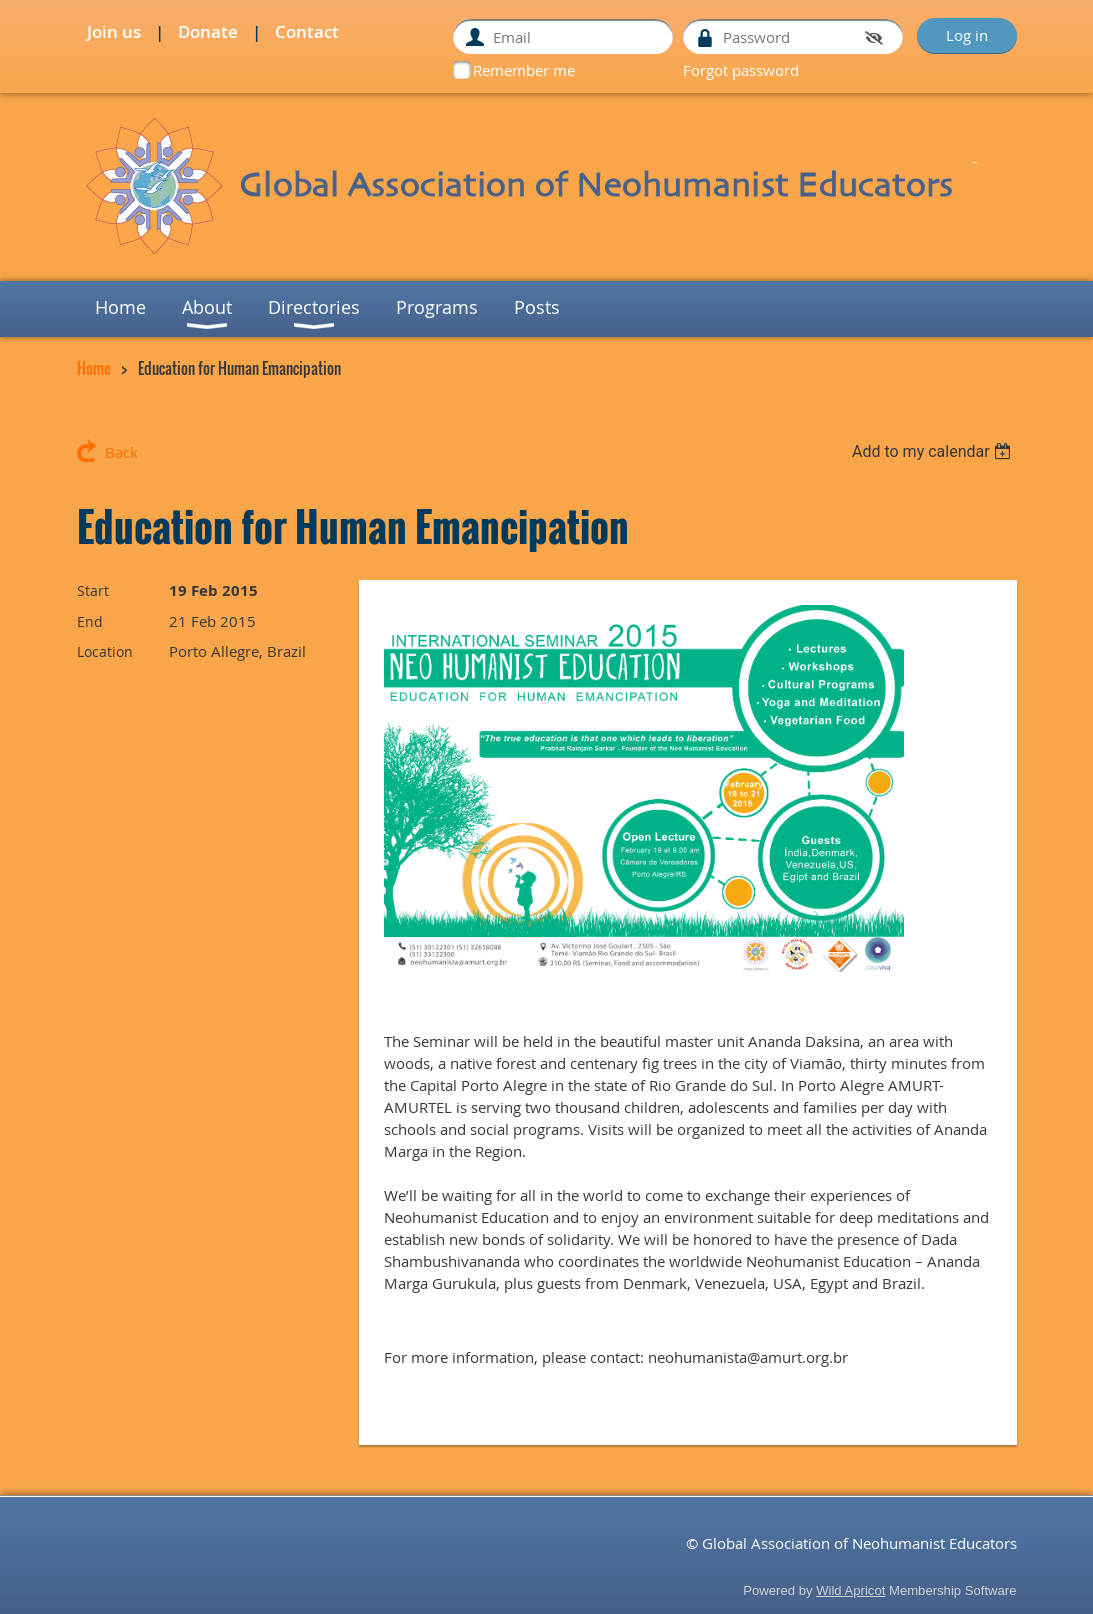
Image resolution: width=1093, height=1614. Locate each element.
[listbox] (934, 451)
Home (94, 368)
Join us (114, 31)
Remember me (524, 70)
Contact (307, 31)
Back (121, 452)
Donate (208, 31)
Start (93, 590)
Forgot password (741, 70)
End (90, 621)
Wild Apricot (850, 1590)
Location (105, 651)
